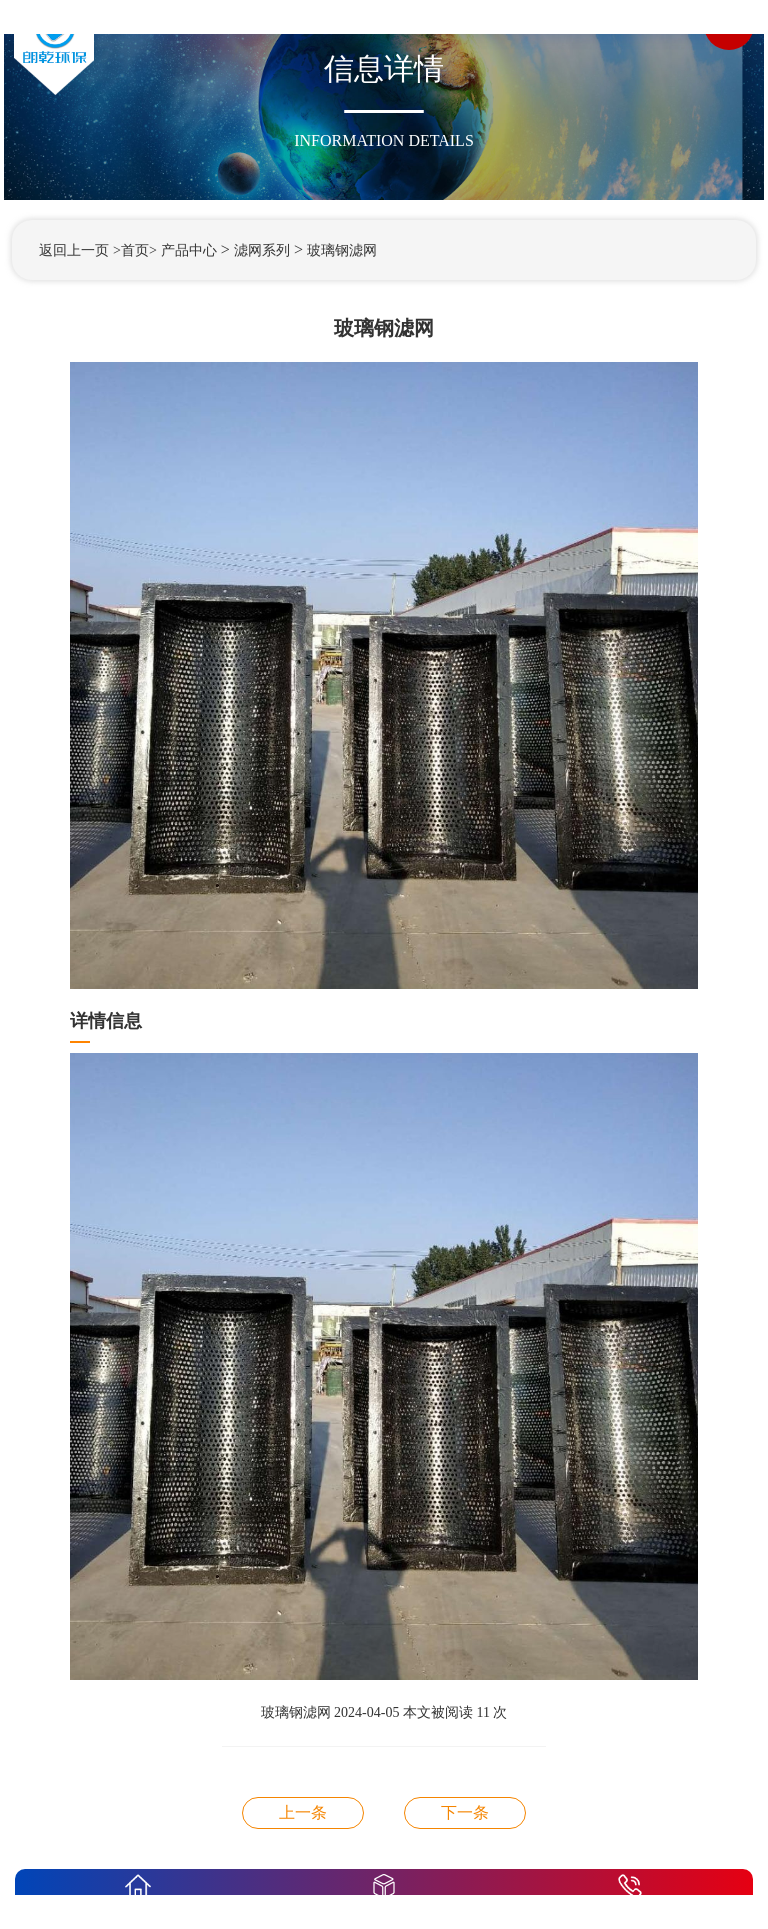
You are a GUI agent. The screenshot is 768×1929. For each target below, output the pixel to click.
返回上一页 (74, 250)
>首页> (135, 250)
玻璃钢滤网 (342, 250)
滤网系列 (262, 250)
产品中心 (189, 250)
